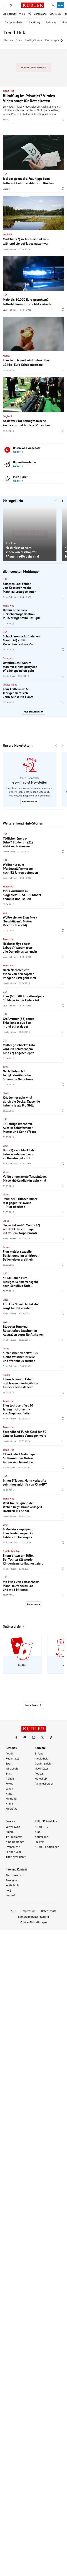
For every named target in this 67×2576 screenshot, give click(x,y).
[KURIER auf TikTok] (51, 1737)
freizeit (10, 1778)
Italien (6, 1374)
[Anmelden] (53, 5)
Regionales (12, 1758)
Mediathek (41, 1758)
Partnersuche (13, 1852)
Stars (19, 40)
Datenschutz (48, 1911)
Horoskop (41, 1778)
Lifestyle (8, 40)
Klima (9, 1803)
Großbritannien (11, 1551)
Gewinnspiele (43, 1763)
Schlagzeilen (9, 13)
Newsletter (41, 1768)
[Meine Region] (11, 5)
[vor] (61, 40)
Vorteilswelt (13, 1826)
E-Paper (39, 1753)
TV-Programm (14, 1836)
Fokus (9, 1783)
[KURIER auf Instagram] (33, 1737)
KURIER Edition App (47, 1847)
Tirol (5, 1066)
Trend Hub (8, 90)
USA (5, 173)
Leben (9, 1788)
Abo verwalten (14, 1875)
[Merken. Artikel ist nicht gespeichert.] (63, 119)
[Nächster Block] (62, 501)
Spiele (9, 1831)
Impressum (28, 1911)
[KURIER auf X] (42, 1737)
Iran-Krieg (34, 22)
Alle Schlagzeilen (33, 711)
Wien (22, 13)
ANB (13, 1911)
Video (6, 1172)
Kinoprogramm (15, 1841)
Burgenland (40, 13)
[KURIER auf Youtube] (25, 1737)
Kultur (9, 1793)
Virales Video (10, 684)
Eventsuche (13, 1847)
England (7, 234)
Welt (5, 913)
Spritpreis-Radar (14, 22)
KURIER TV (41, 1826)
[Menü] (4, 5)
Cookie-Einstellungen (33, 1922)
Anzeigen (11, 1880)
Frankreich (8, 886)
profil (38, 1831)
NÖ (29, 13)
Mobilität (11, 1808)
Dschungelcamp (55, 40)
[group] (33, 534)
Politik (9, 1753)
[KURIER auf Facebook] (16, 1737)
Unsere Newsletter (17, 745)
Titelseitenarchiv (16, 1857)
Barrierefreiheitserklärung (33, 1916)
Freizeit (39, 1841)
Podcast (39, 1773)
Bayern (6, 1247)
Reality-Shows (33, 40)
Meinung (51, 22)
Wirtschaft (12, 1768)
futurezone (41, 1836)
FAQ (8, 1890)
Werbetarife (12, 1885)
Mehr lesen (33, 1604)
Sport (9, 1763)
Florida (7, 355)
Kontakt (10, 1895)
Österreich (55, 13)
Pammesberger (44, 1783)
